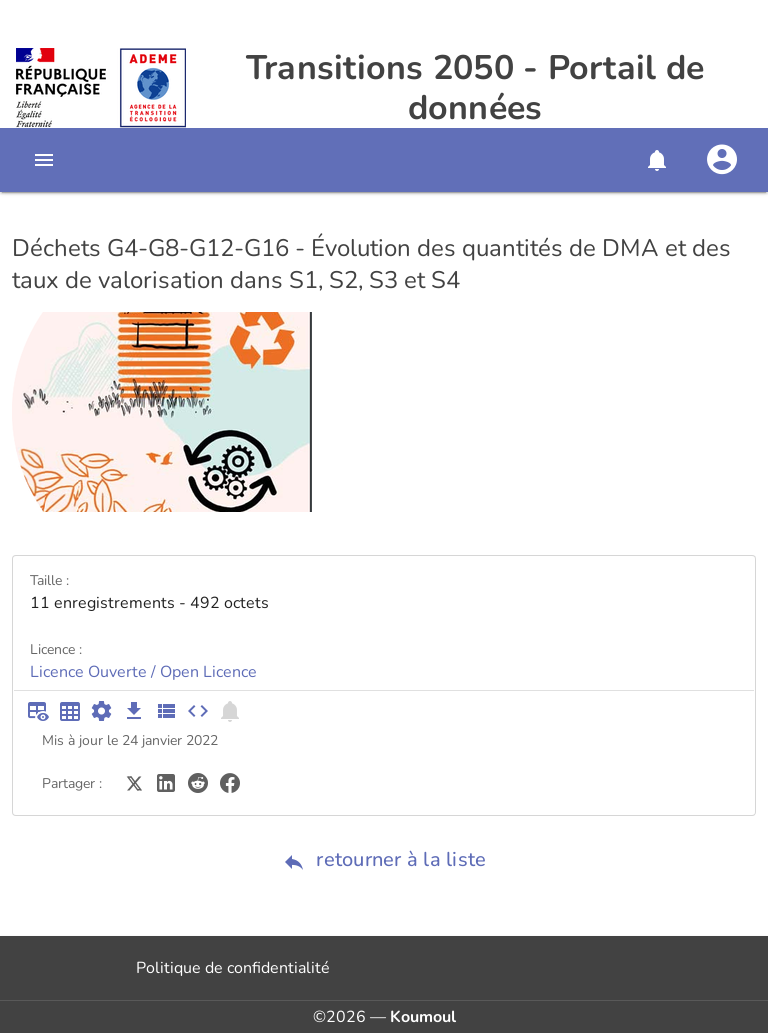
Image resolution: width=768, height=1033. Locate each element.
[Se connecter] (722, 160)
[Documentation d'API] (102, 711)
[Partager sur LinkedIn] (166, 782)
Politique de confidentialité (233, 968)
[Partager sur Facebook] (230, 782)
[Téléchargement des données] (134, 711)
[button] (656, 160)
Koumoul (423, 1017)
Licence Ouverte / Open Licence (143, 672)
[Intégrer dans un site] (198, 711)
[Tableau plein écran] (70, 711)
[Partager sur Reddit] (198, 782)
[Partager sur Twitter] (134, 782)
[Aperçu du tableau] (38, 711)
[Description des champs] (166, 711)
